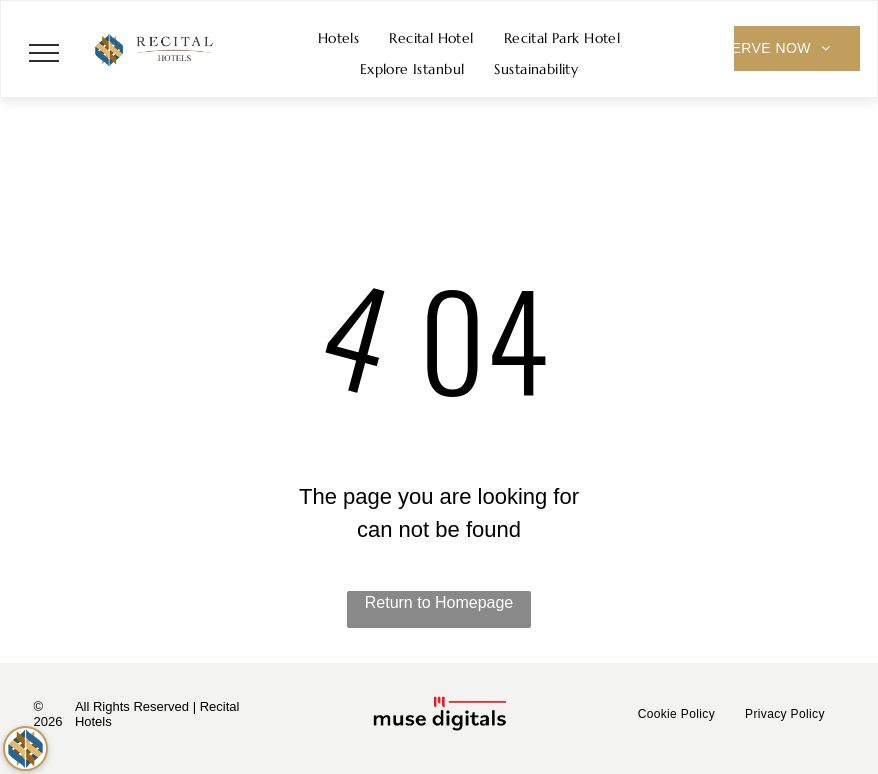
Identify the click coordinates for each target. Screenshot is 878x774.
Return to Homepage (439, 602)
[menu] (44, 53)
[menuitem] (339, 38)
